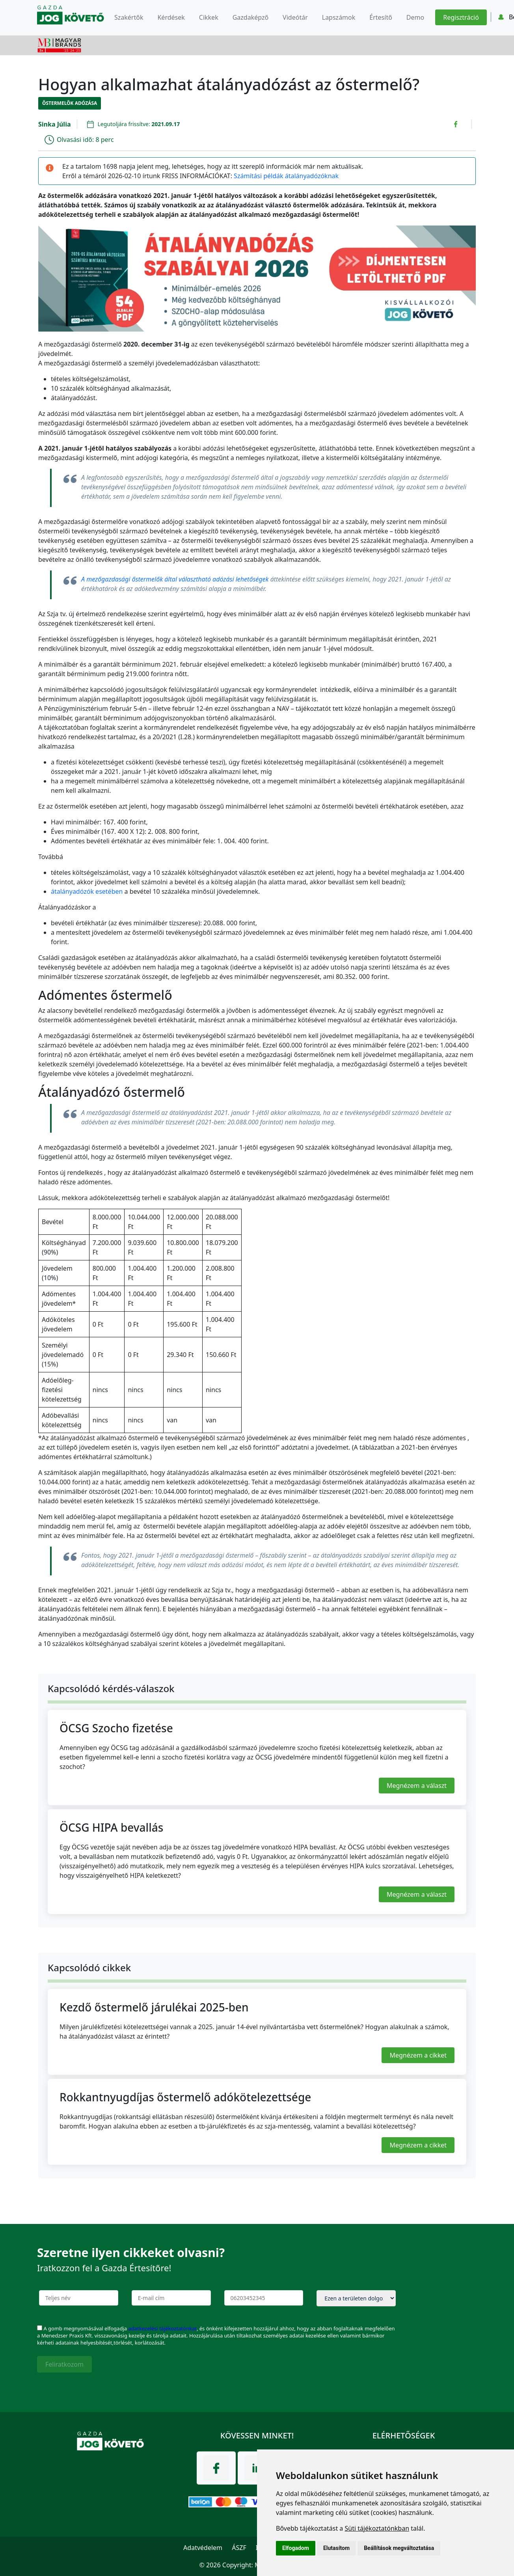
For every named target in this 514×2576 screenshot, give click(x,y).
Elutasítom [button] (336, 2548)
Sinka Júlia (54, 124)
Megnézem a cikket (418, 2055)
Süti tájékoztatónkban (377, 2528)
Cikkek (208, 17)
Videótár (295, 17)
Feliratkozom (64, 2364)
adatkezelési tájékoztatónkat (162, 2328)
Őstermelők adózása (69, 103)
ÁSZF (239, 2547)
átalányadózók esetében (87, 891)
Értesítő (380, 17)
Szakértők (128, 17)
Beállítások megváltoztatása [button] (399, 2548)
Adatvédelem (202, 2547)
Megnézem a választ (417, 1785)
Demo (415, 17)
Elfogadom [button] (295, 2548)
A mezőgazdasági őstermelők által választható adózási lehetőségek (174, 579)
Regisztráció (461, 17)
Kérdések (170, 17)
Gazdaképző (250, 17)
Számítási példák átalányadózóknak (286, 175)
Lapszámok (339, 17)
